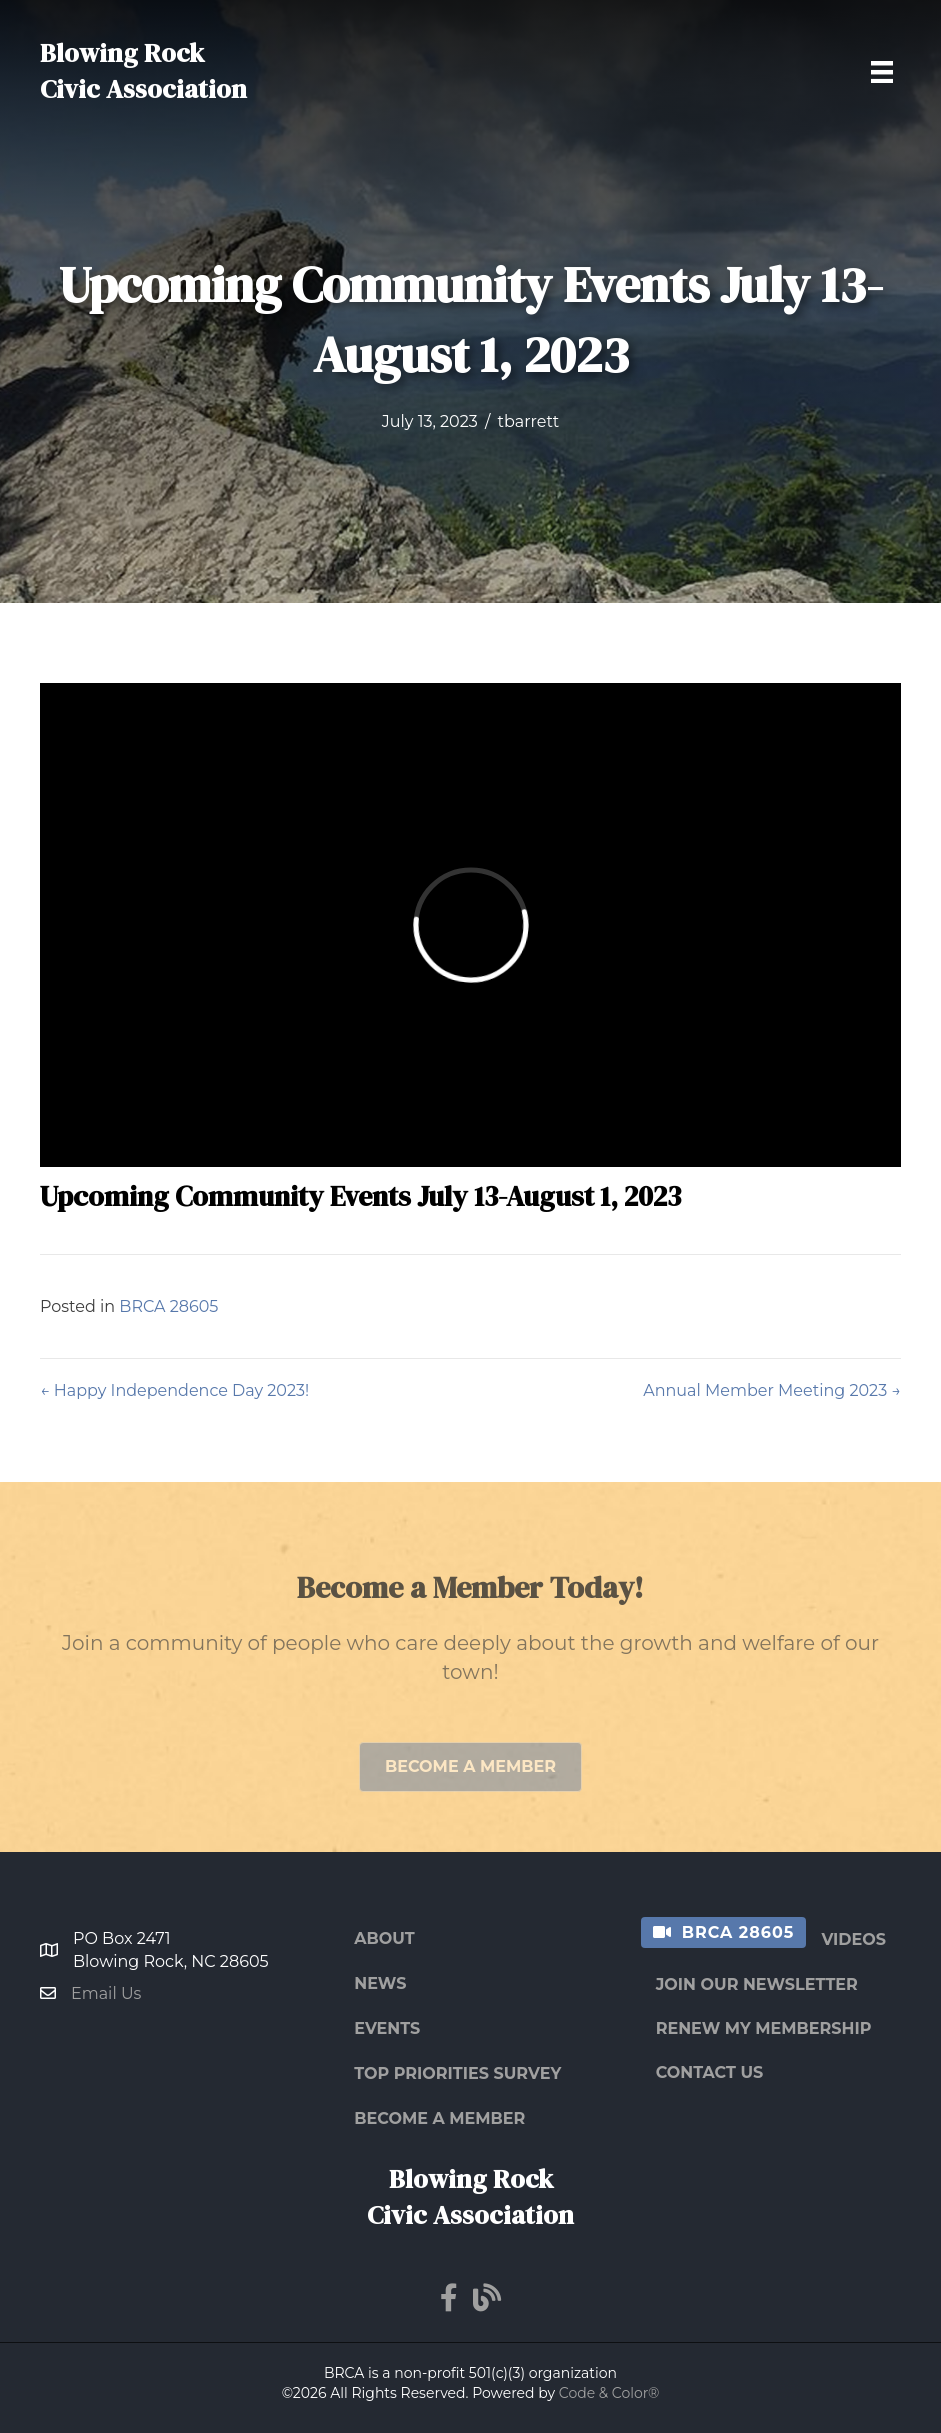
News (380, 1983)
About (384, 1938)
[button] (470, 1785)
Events (387, 2028)
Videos (853, 1939)
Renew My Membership (764, 2028)
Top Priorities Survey (457, 2073)
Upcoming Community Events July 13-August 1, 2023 (360, 1196)
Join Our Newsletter (757, 1984)
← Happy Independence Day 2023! (174, 1390)
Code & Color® (609, 2393)
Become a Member (439, 2118)
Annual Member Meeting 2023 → (772, 1390)
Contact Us (710, 2072)
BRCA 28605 (168, 1306)
